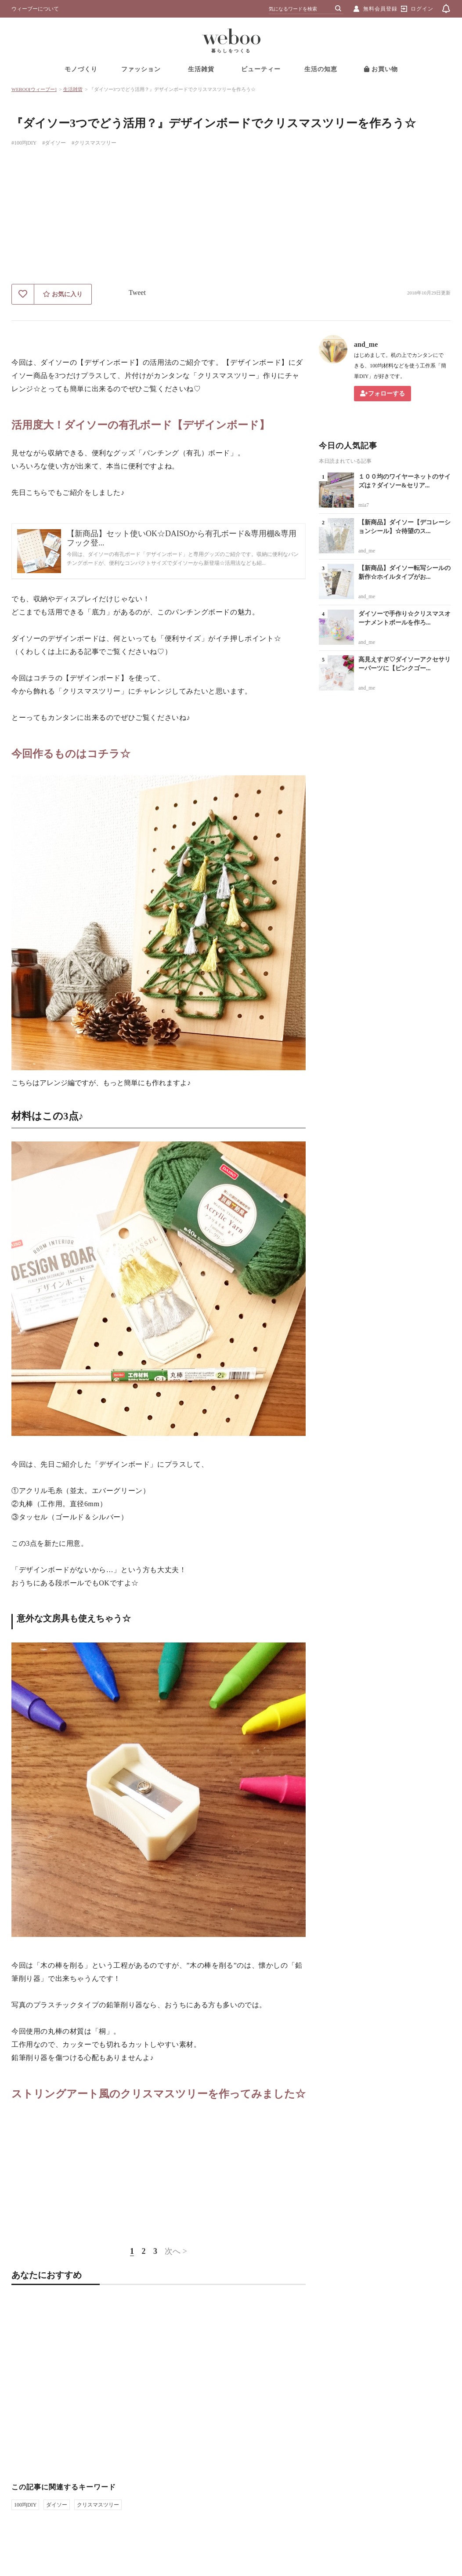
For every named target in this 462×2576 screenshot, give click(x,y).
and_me (366, 344)
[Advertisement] (231, 218)
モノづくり (81, 69)
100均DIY (25, 2505)
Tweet (137, 292)
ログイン (422, 9)
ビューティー (261, 69)
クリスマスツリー (98, 2505)
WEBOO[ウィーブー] (34, 89)
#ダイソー (54, 143)
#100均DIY (23, 143)
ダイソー (56, 2505)
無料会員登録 (380, 9)
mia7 (363, 505)
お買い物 (381, 69)
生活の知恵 (320, 69)
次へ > (176, 2251)
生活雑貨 (201, 69)
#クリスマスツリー (94, 143)
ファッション (141, 69)
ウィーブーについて (35, 9)
